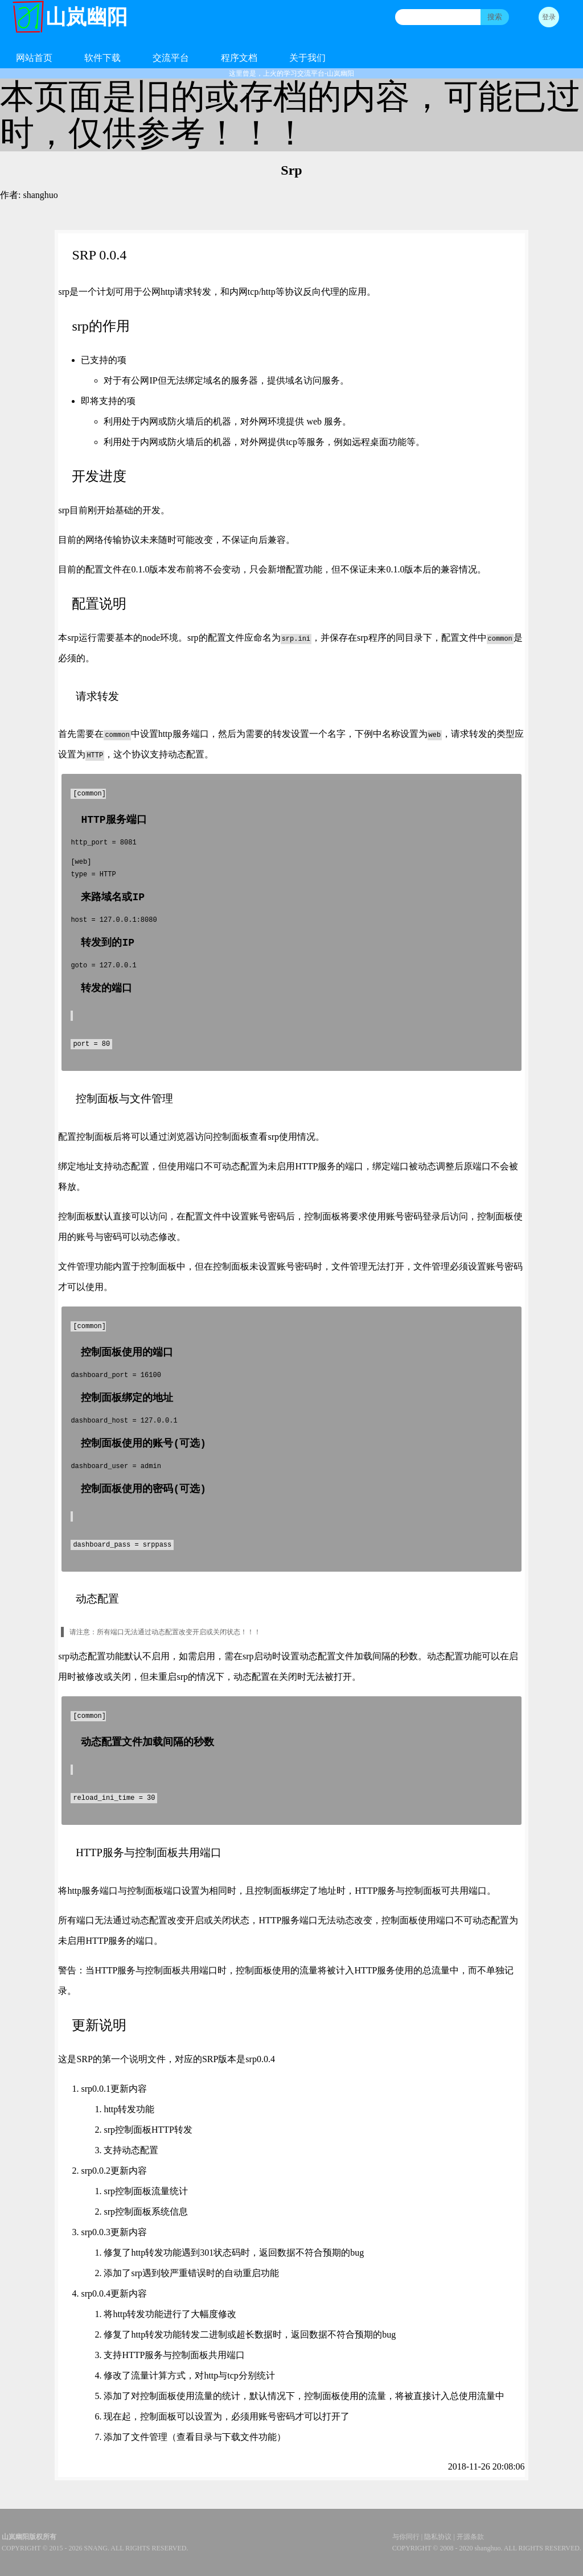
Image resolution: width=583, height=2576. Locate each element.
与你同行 (406, 2537)
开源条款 (470, 2537)
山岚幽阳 (87, 17)
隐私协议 (437, 2537)
